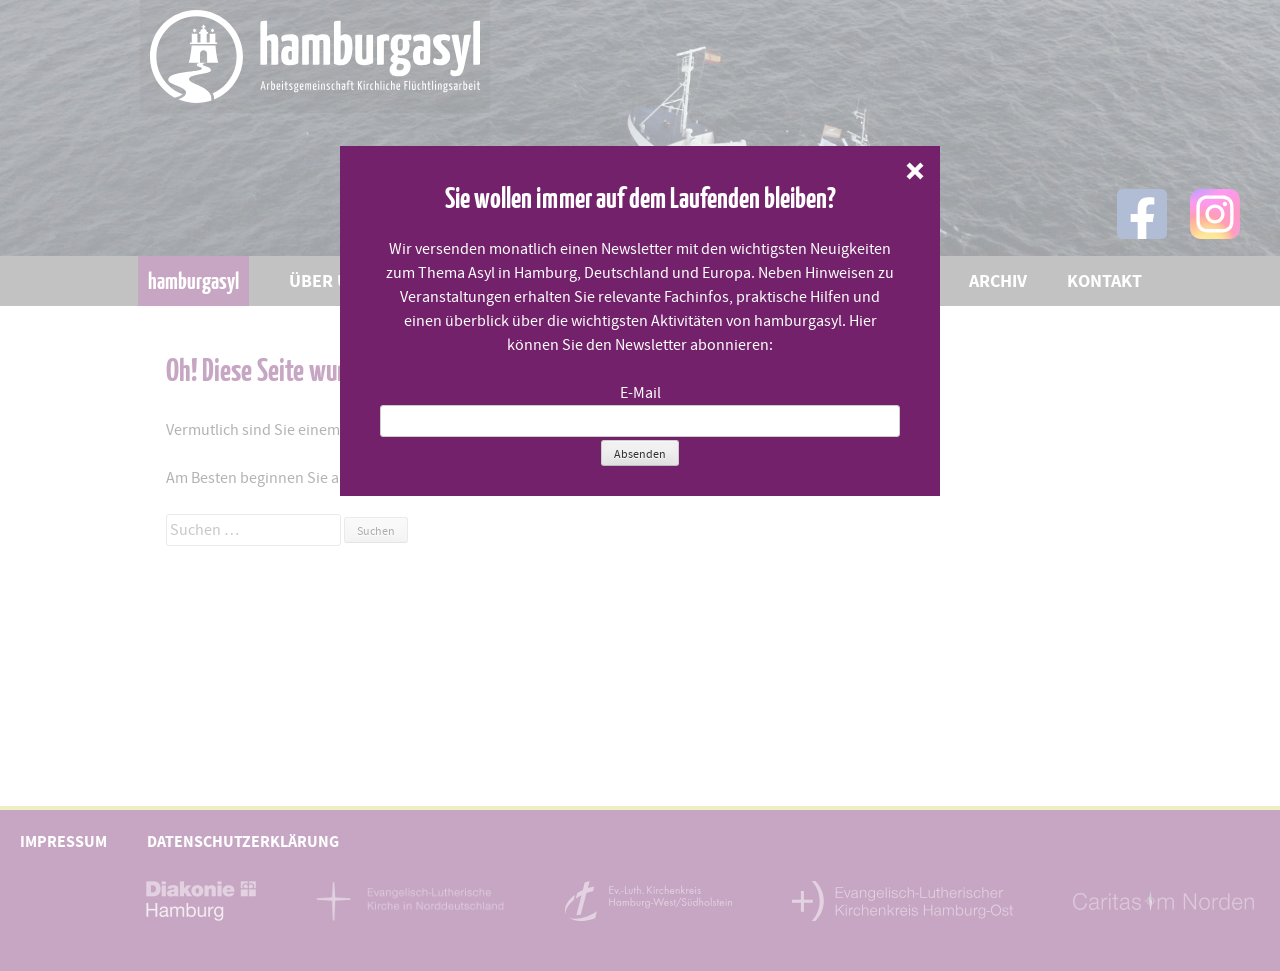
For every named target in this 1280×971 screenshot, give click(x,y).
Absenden (640, 454)
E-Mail (640, 393)
